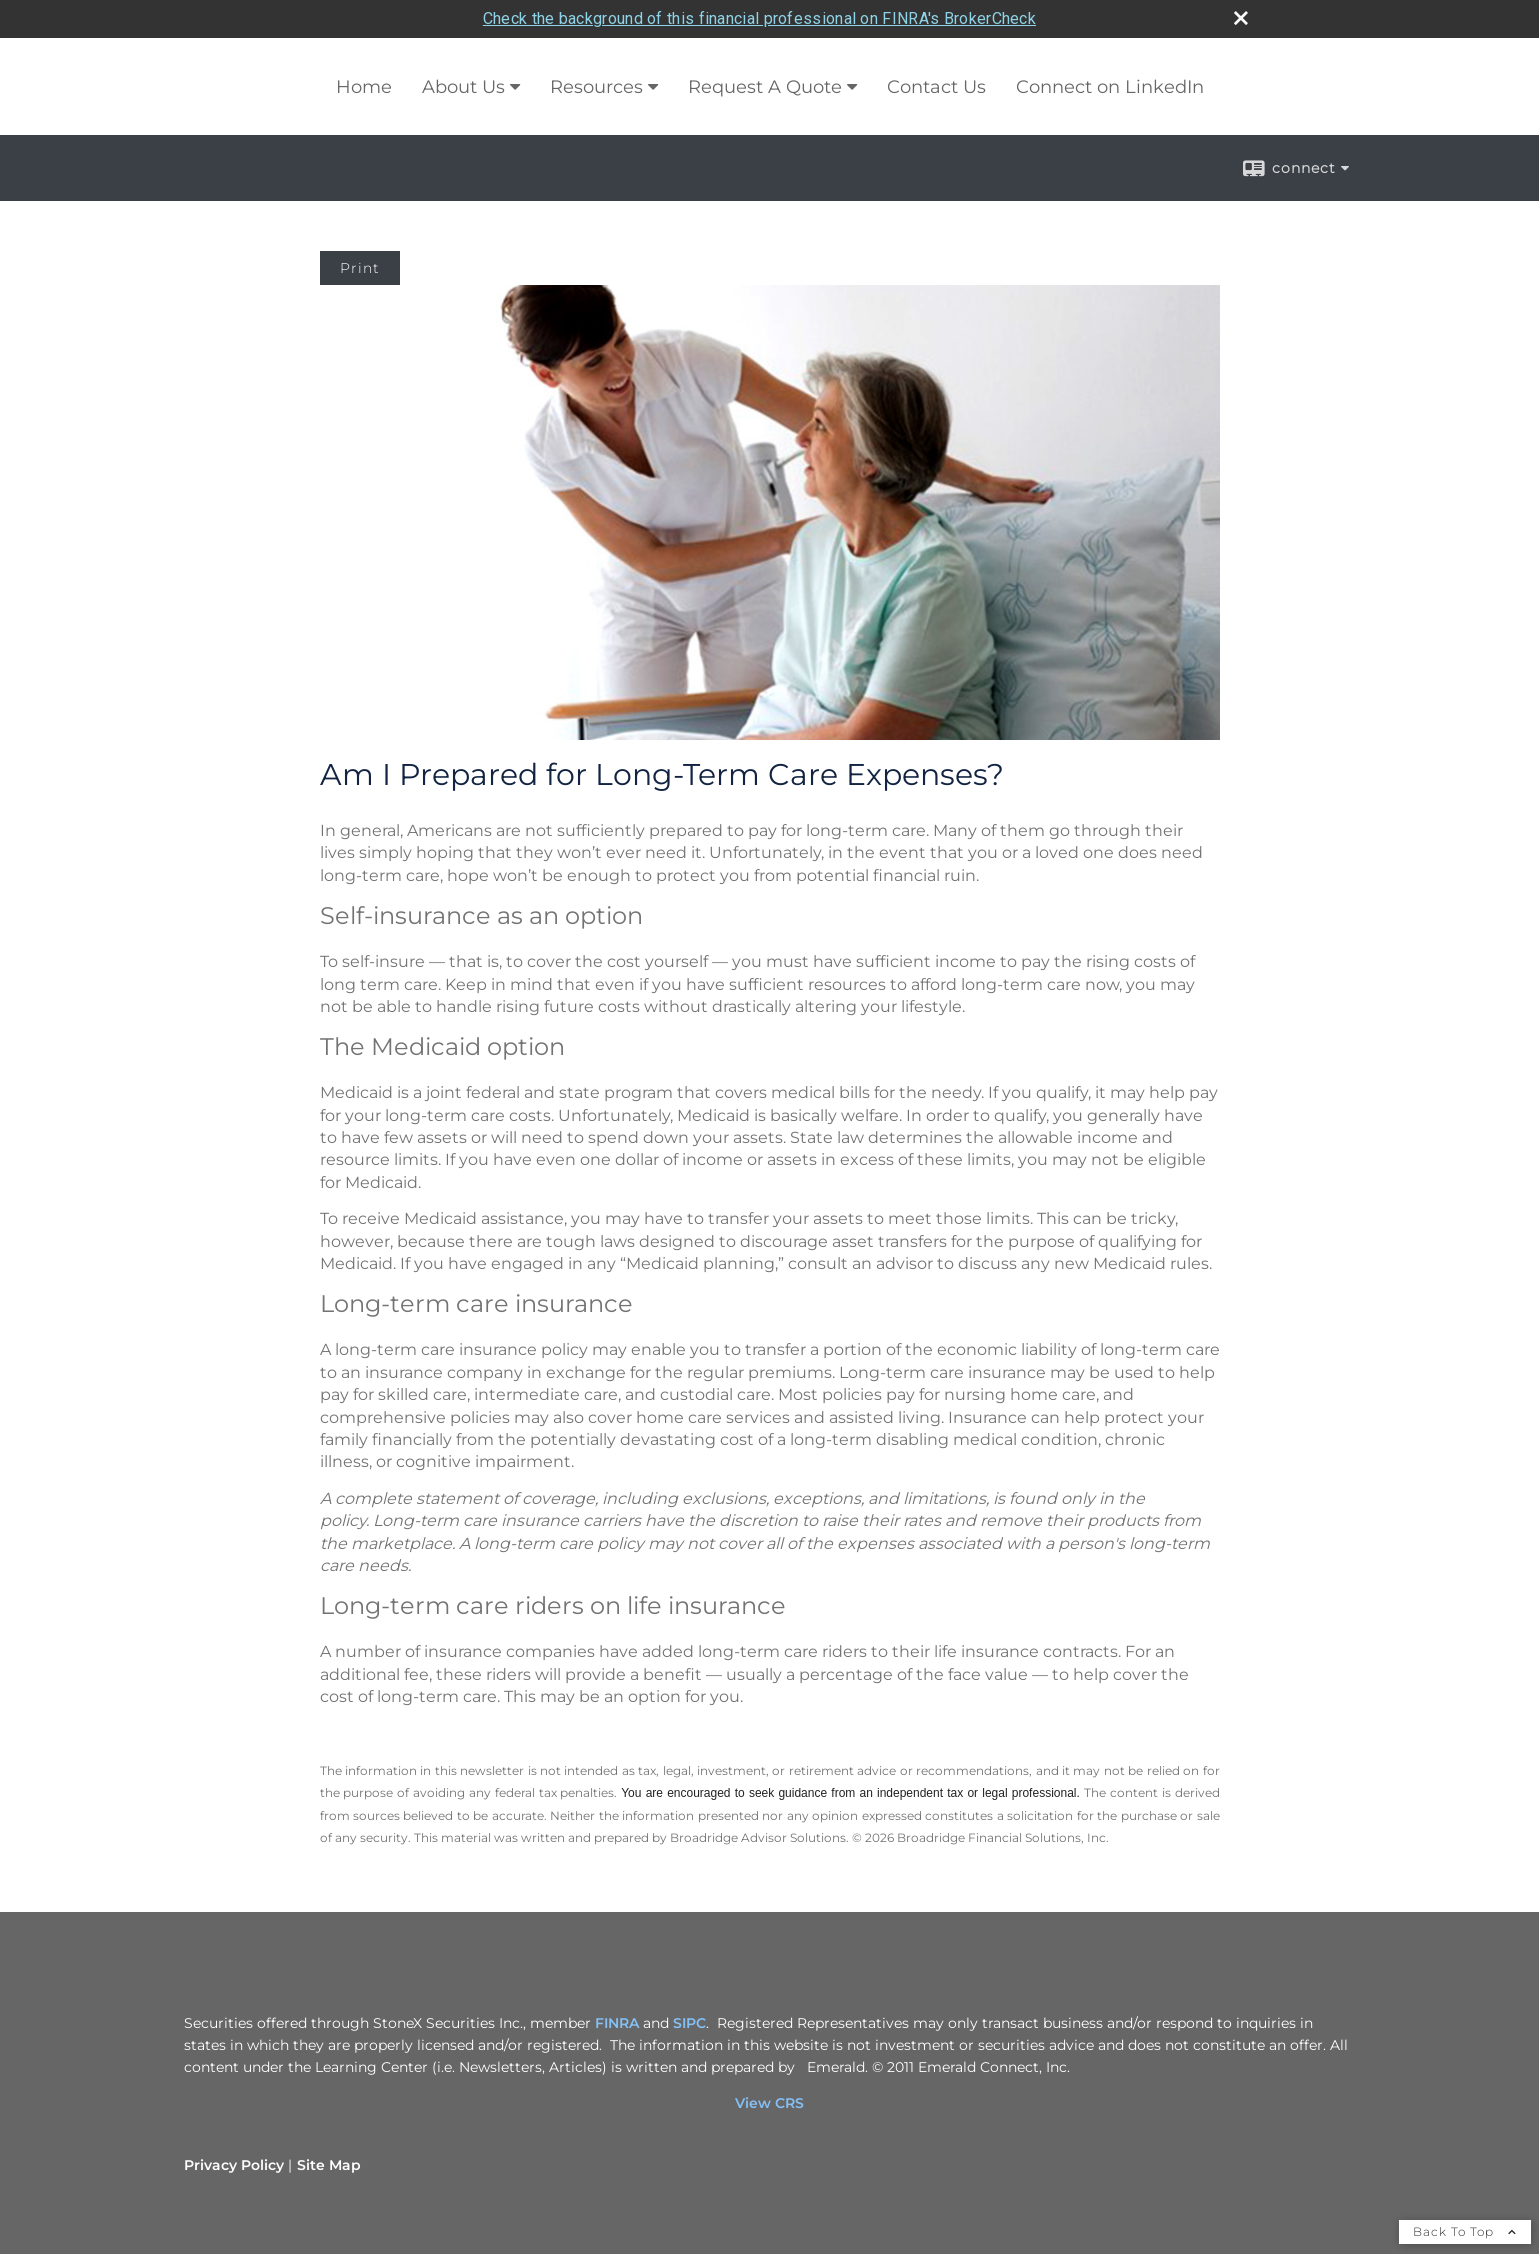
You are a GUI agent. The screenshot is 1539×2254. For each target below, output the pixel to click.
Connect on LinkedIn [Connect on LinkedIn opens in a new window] (1110, 87)
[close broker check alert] (1241, 18)
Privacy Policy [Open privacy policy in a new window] (234, 2165)
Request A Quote (765, 87)
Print (360, 268)
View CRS (769, 2103)
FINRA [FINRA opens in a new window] (617, 2023)
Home (364, 87)
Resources (596, 87)
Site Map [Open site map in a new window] (329, 2165)
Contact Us (936, 87)
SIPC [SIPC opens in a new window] (689, 2023)
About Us (463, 87)
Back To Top (1465, 2231)
